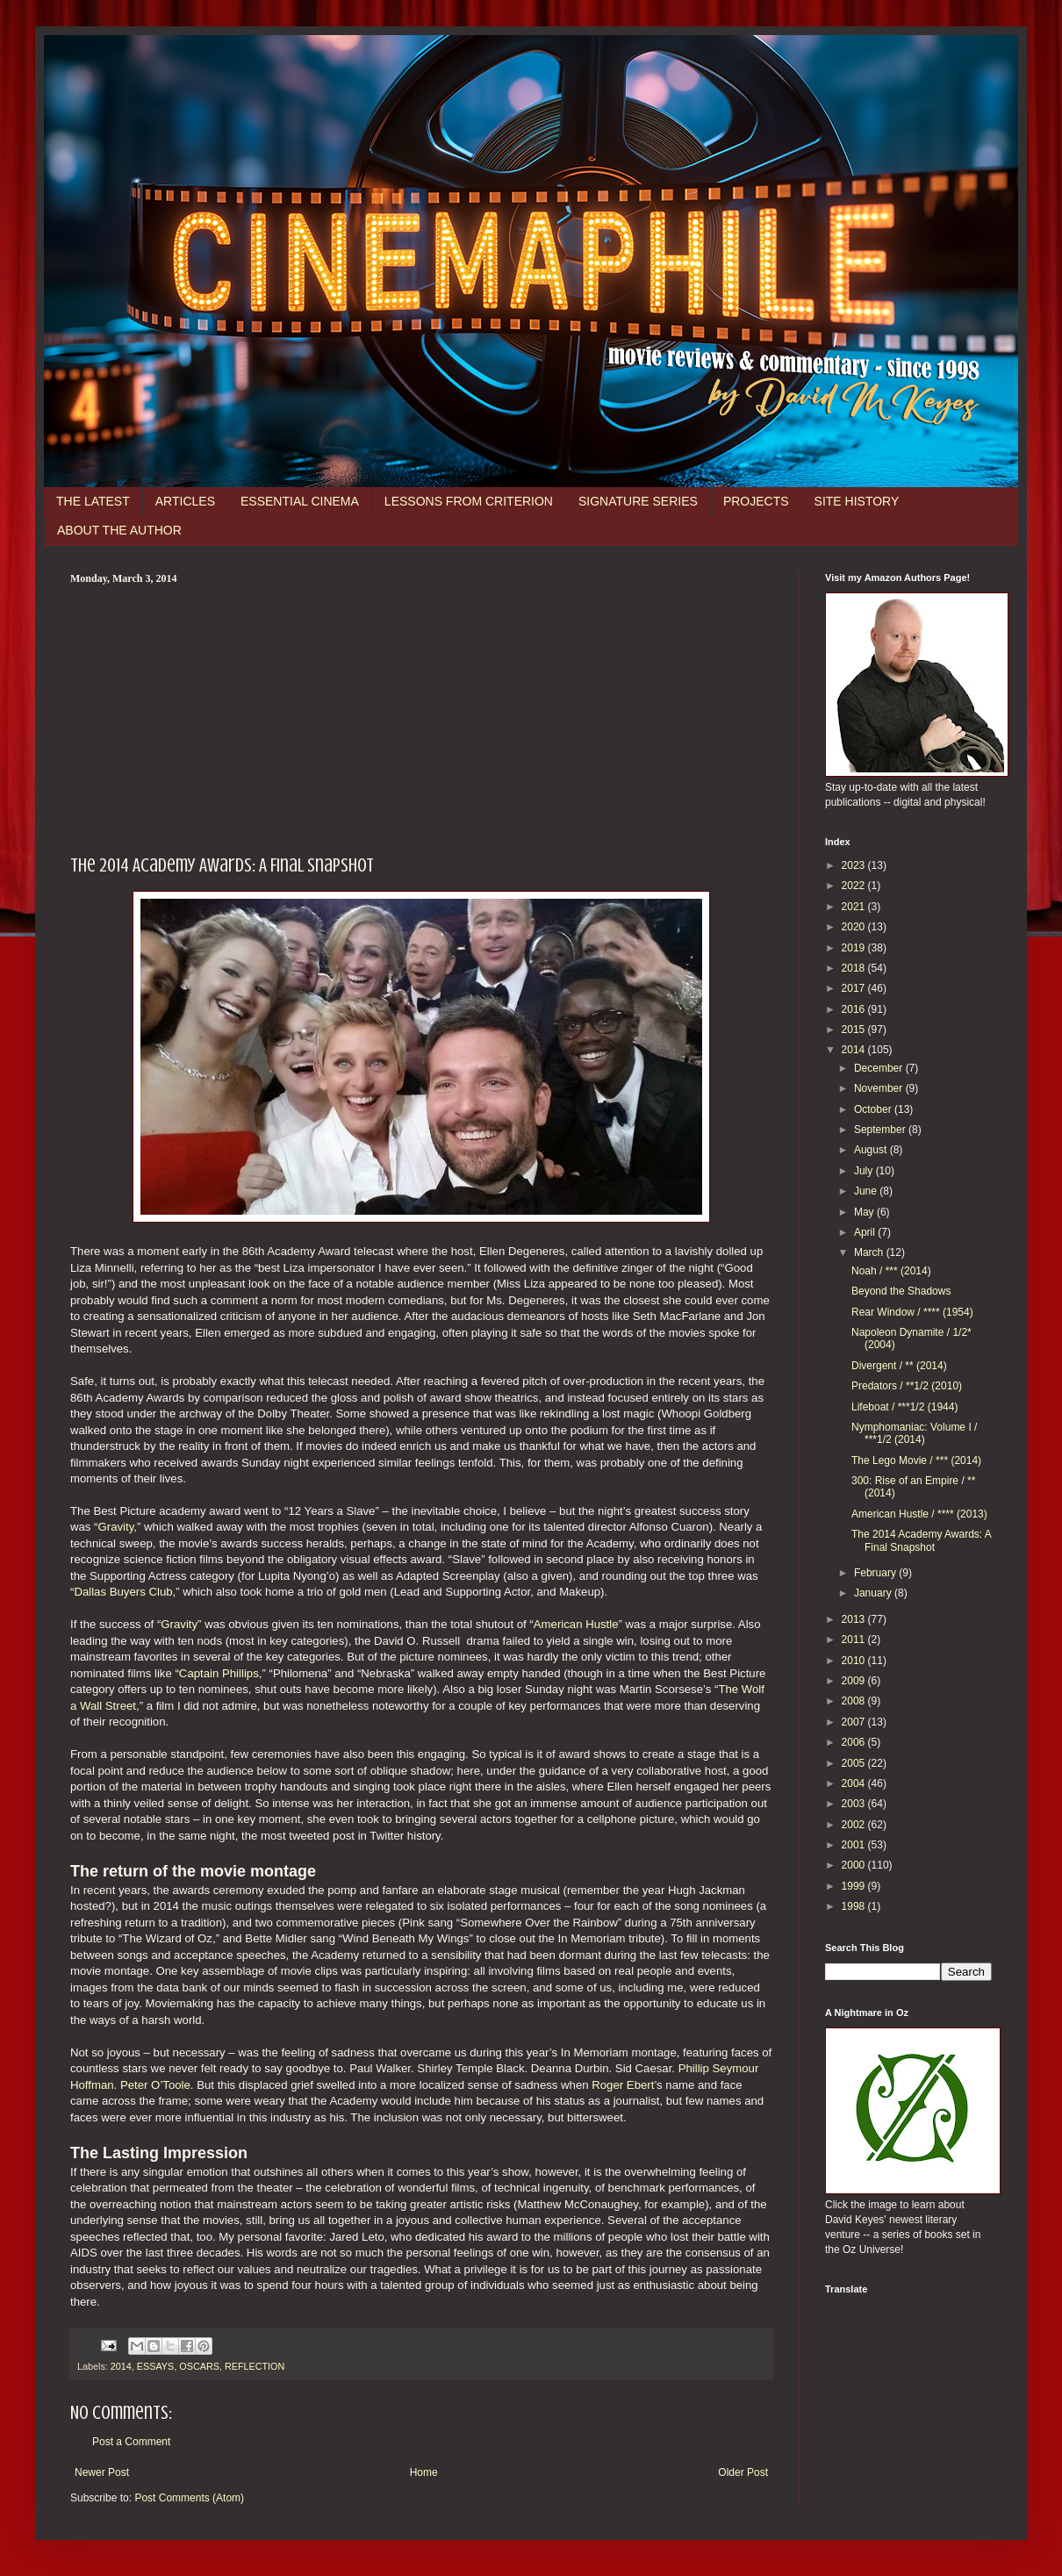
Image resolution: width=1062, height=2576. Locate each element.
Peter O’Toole (155, 2085)
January (874, 1593)
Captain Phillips (219, 1673)
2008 (855, 1701)
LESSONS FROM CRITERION (468, 501)
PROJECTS (756, 501)
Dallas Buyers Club (123, 1591)
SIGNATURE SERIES (638, 501)
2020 (855, 927)
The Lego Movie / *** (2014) (916, 1460)
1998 (855, 1906)
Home (424, 2472)
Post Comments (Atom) (189, 2498)
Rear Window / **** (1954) (912, 1312)
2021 (855, 907)
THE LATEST (93, 501)
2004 (855, 1783)
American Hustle (576, 1624)
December (880, 1068)
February (876, 1573)
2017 (855, 988)
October (874, 1109)
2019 (855, 948)
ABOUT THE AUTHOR (119, 530)
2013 (855, 1619)
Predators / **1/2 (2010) (906, 1386)
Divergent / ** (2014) (899, 1366)
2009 (855, 1681)
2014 (121, 2366)
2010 (855, 1660)
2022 (855, 885)
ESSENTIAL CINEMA (299, 501)
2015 (855, 1029)
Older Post (743, 2472)
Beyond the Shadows (901, 1291)
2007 (855, 1722)
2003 (855, 1803)
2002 (855, 1825)
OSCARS (199, 2366)
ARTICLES (185, 501)
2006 (855, 1742)
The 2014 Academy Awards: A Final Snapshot (921, 1540)
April (866, 1232)
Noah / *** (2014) (891, 1271)
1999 (855, 1886)
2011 (855, 1639)
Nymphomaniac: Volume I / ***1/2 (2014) (914, 1433)
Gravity (116, 1526)
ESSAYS (155, 2366)
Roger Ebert (623, 2085)
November (880, 1088)
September (881, 1129)
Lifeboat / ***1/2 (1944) (904, 1407)
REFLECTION (254, 2366)
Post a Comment (131, 2442)
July (865, 1171)
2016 (855, 1009)
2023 (855, 865)
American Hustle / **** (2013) (919, 1514)
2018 (855, 968)
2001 (855, 1845)
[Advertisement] (421, 717)
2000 (855, 1865)
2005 (855, 1763)
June (866, 1191)
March (870, 1252)
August (872, 1150)
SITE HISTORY (857, 501)
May (865, 1212)
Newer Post (102, 2472)
